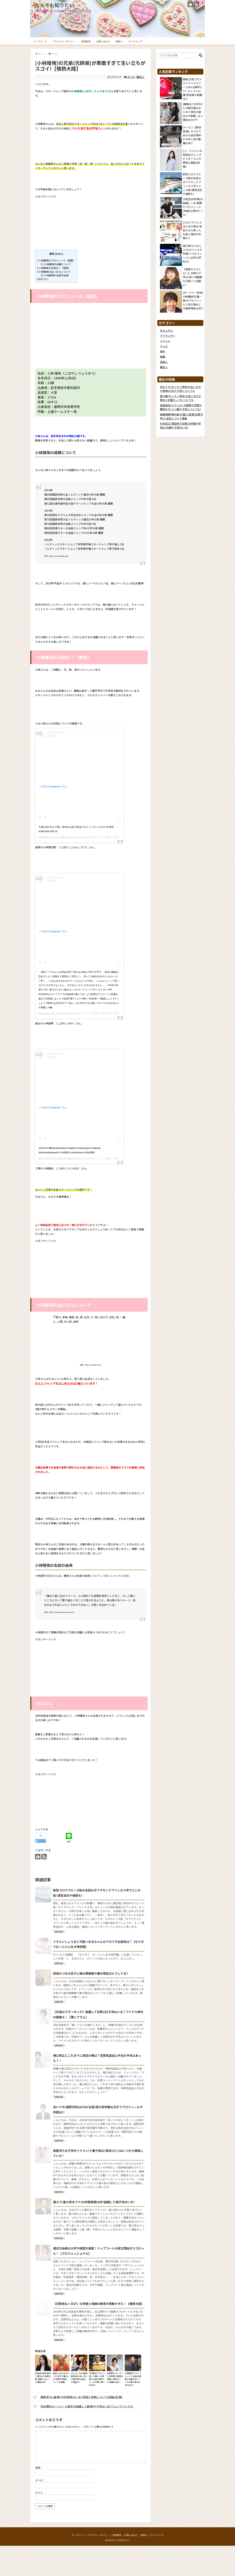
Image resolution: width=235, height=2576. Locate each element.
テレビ (131, 77)
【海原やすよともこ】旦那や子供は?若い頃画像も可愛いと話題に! (192, 277)
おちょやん (166, 330)
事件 (162, 351)
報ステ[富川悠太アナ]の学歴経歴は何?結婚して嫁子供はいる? (94, 2202)
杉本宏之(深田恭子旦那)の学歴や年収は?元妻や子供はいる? (180, 425)
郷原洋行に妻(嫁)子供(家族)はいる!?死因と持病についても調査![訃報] (77, 2397)
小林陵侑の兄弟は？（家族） (53, 268)
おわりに (42, 279)
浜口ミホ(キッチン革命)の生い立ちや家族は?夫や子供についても (180, 389)
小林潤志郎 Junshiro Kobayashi (54, 837)
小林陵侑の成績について (56, 264)
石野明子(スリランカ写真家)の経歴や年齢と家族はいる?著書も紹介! (115, 2377)
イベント (165, 341)
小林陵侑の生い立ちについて (53, 271)
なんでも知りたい (54, 5)
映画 (162, 357)
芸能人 (164, 362)
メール (40, 2480)
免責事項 (85, 41)
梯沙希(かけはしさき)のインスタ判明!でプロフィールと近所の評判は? (192, 253)
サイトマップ (135, 41)
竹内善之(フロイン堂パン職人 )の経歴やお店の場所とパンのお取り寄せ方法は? (97, 2379)
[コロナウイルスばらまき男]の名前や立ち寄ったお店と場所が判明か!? (192, 230)
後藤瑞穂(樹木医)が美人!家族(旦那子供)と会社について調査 (181, 416)
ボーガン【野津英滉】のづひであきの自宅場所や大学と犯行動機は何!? (192, 135)
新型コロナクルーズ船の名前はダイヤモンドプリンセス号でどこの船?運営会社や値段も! (192, 184)
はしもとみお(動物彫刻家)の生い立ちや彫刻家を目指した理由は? (79, 2377)
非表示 (58, 253)
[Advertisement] (90, 224)
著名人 (140, 77)
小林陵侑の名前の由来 (55, 275)
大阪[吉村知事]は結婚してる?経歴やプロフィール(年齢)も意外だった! (193, 207)
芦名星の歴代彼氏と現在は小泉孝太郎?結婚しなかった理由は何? (43, 2377)
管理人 (119, 41)
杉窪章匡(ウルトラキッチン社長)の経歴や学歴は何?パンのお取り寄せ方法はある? (133, 2379)
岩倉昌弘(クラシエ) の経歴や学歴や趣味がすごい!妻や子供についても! (181, 407)
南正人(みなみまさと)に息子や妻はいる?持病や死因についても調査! (61, 2377)
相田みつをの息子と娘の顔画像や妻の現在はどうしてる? (90, 1973)
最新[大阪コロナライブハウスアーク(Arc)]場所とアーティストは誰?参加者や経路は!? (193, 89)
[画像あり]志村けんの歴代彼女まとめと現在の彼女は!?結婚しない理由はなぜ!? (193, 112)
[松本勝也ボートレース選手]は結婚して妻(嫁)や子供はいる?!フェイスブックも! (83, 2406)
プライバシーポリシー (64, 41)
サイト (39, 2493)
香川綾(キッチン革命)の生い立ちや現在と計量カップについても (180, 398)
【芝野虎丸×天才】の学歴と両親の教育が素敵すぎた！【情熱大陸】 (98, 2303)
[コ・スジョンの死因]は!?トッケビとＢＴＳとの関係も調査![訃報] (192, 158)
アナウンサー (168, 336)
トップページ (40, 41)
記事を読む (59, 1931)
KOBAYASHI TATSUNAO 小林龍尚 (55, 1158)
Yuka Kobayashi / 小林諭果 (51, 1013)
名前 (38, 2467)
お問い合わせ (103, 41)
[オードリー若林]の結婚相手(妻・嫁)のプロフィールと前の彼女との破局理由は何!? (193, 300)
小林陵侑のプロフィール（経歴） (56, 260)
